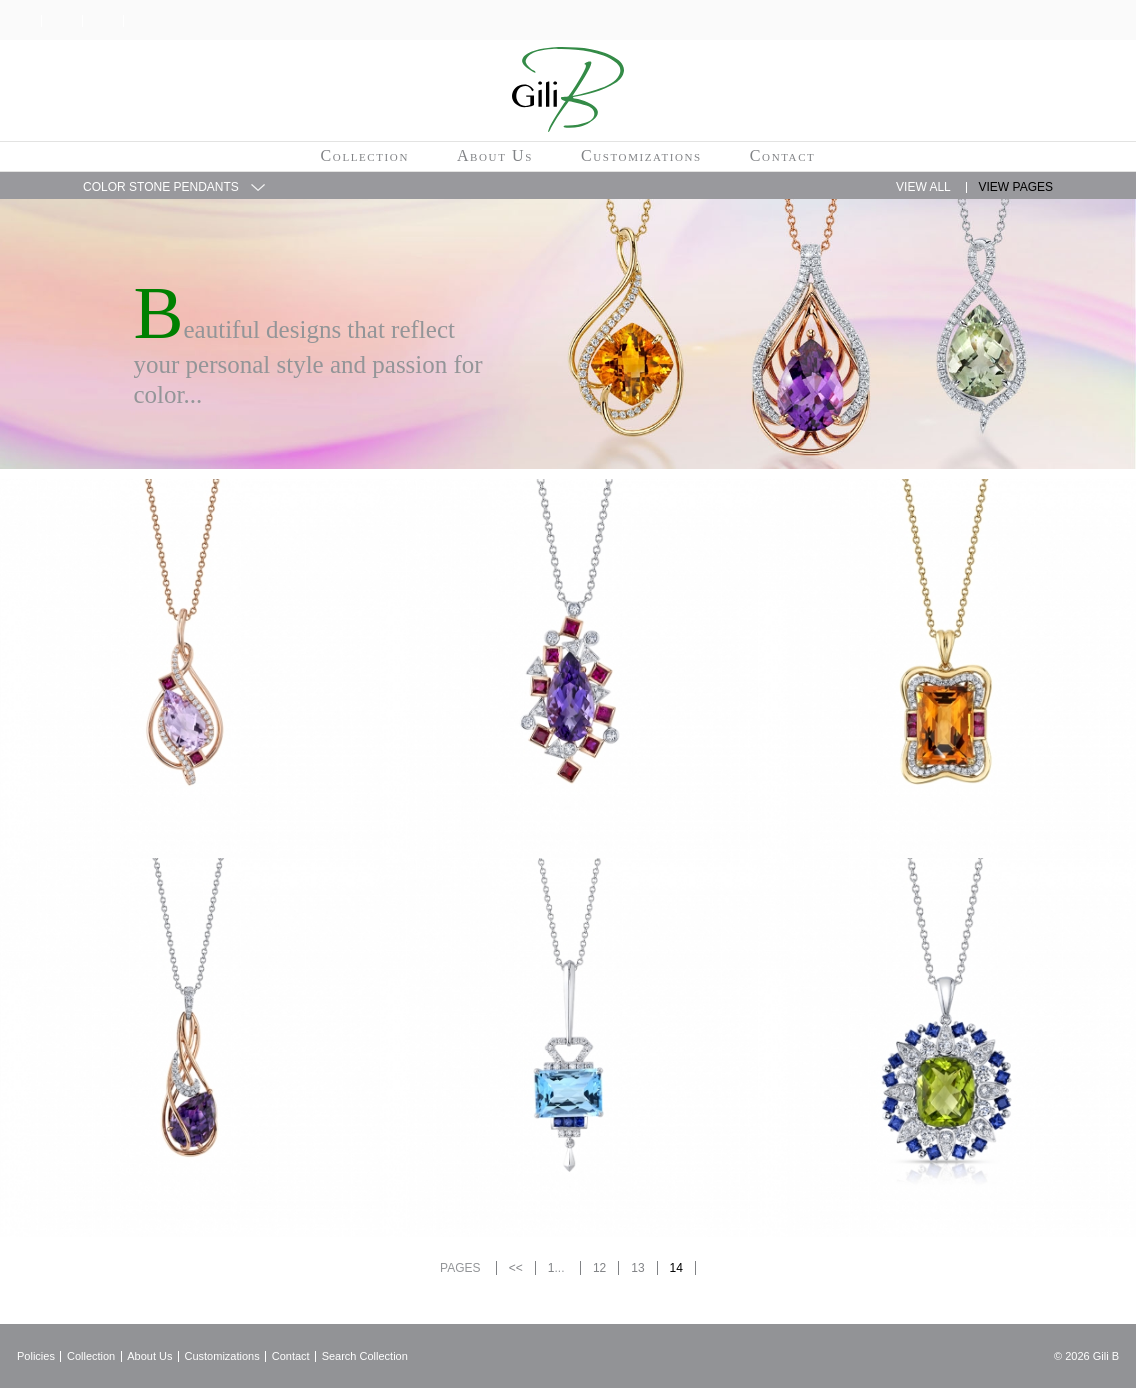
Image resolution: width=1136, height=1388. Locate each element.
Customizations (641, 155)
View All (923, 187)
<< (516, 1268)
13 (637, 1268)
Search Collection (365, 1356)
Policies (36, 1356)
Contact (783, 155)
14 (676, 1268)
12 (599, 1268)
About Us (495, 155)
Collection (365, 155)
